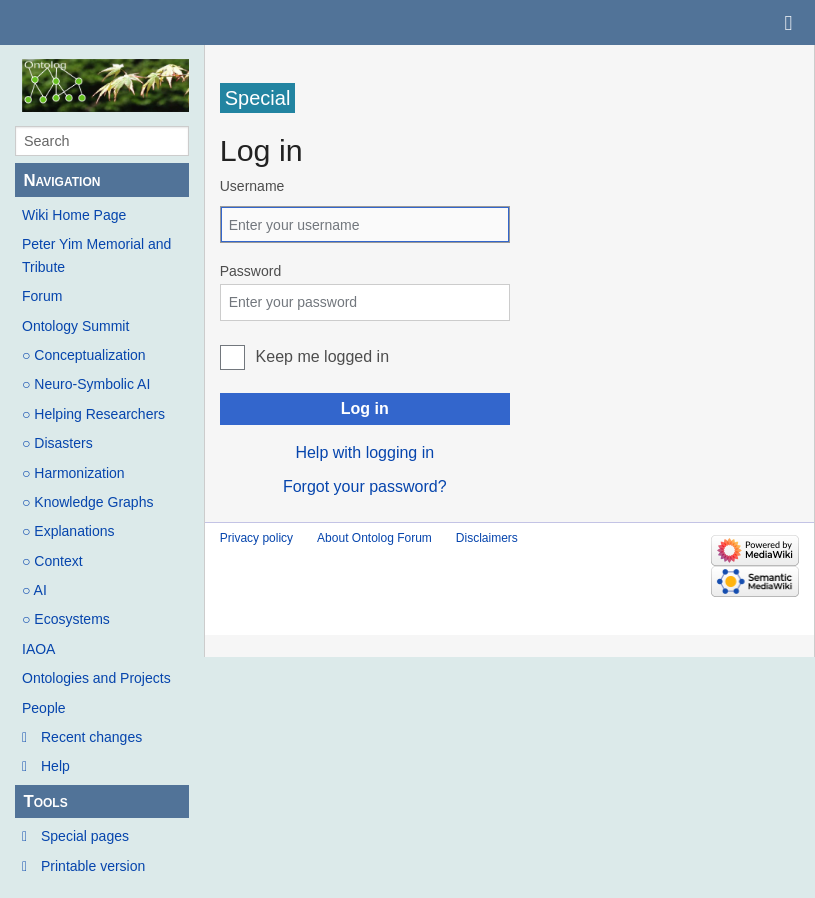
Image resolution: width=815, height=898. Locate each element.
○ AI (34, 590)
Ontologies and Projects (96, 678)
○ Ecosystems (66, 619)
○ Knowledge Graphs (87, 502)
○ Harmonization (73, 473)
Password (250, 271)
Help (55, 766)
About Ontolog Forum (374, 538)
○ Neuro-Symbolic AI (86, 384)
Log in (365, 408)
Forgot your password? (365, 486)
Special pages (85, 836)
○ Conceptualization (84, 355)
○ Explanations (68, 531)
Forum (42, 296)
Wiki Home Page (74, 215)
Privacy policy (256, 538)
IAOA (38, 649)
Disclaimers (487, 538)
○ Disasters (57, 443)
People (44, 708)
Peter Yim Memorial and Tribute (96, 255)
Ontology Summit (75, 326)
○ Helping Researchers (93, 414)
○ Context (52, 561)
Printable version (93, 866)
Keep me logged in (322, 356)
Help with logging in (364, 452)
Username (252, 186)
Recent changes (91, 737)
